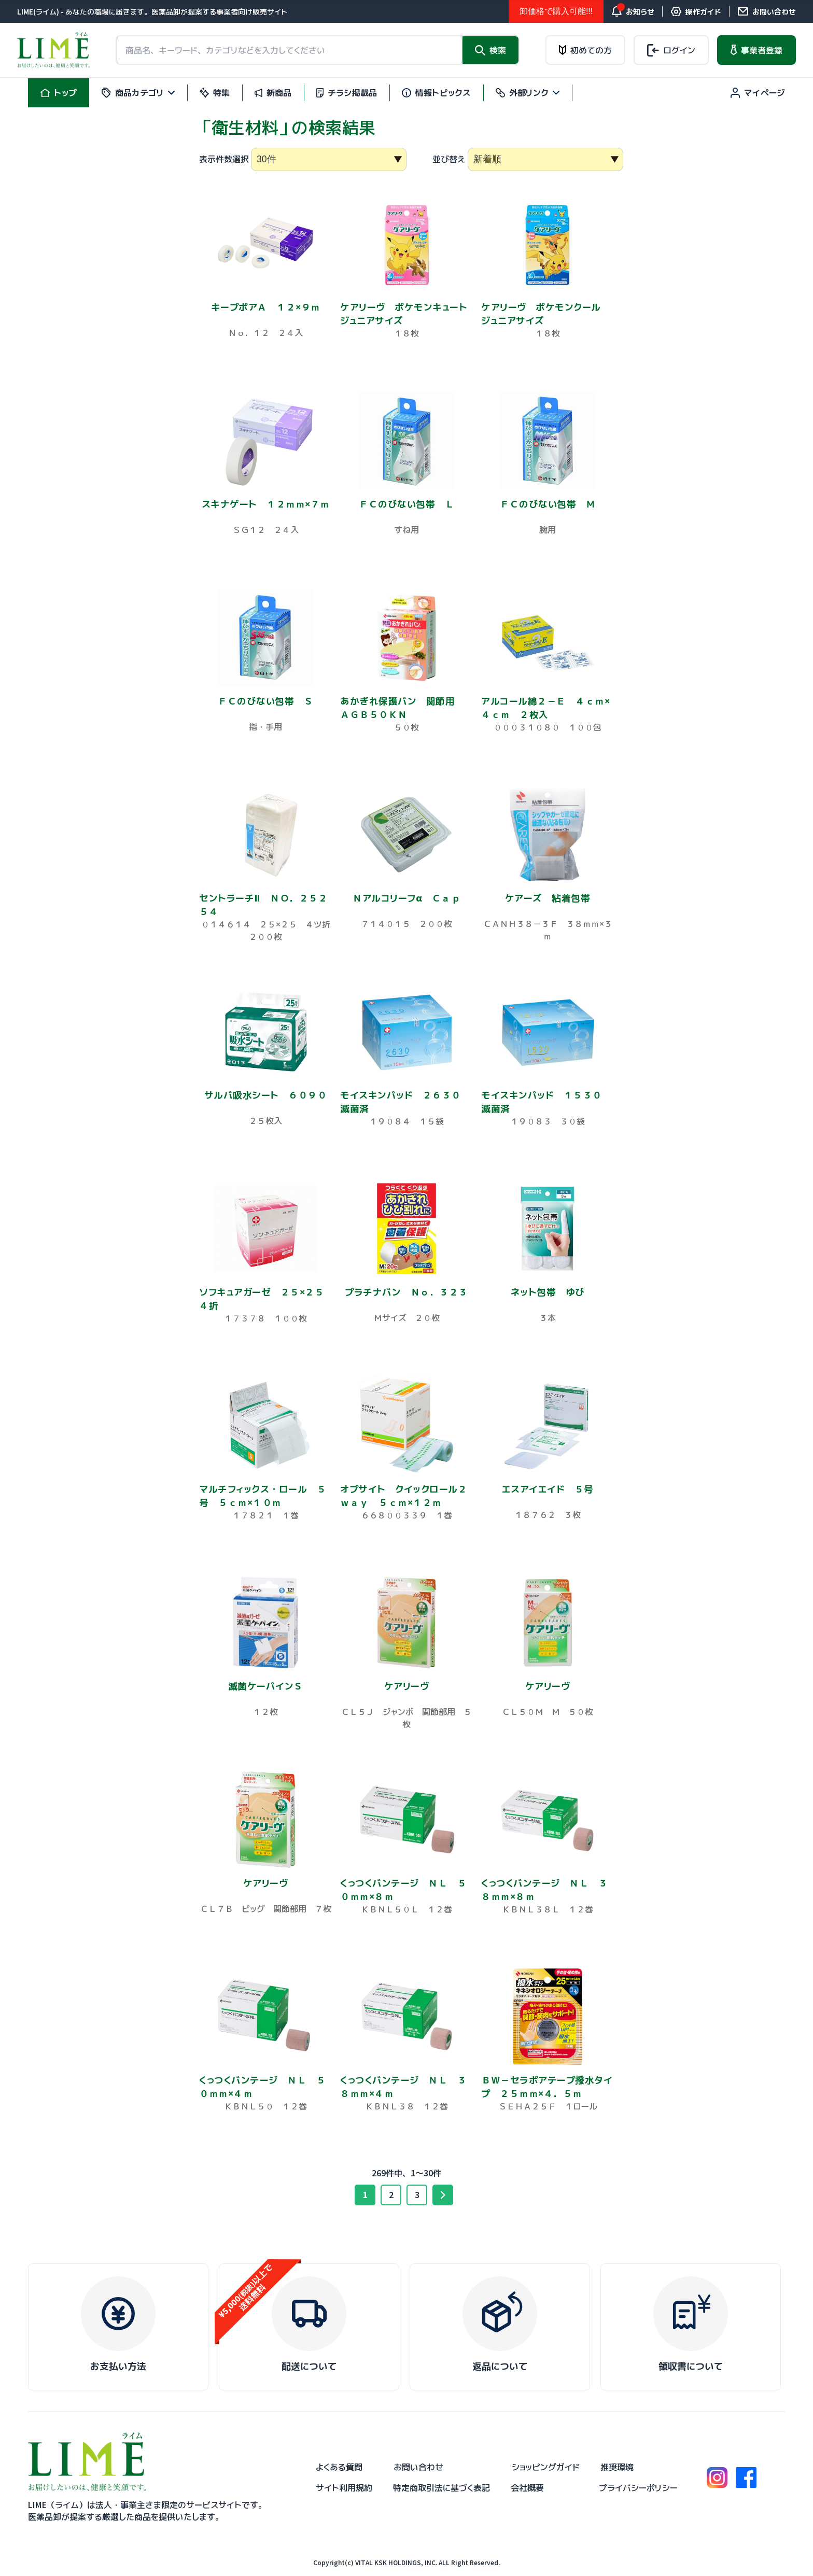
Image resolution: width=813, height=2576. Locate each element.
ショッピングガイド (546, 2467)
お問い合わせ (418, 2467)
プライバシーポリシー (638, 2488)
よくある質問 (339, 2467)
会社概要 (527, 2488)
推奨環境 (617, 2467)
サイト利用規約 (344, 2488)
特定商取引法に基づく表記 (441, 2488)
